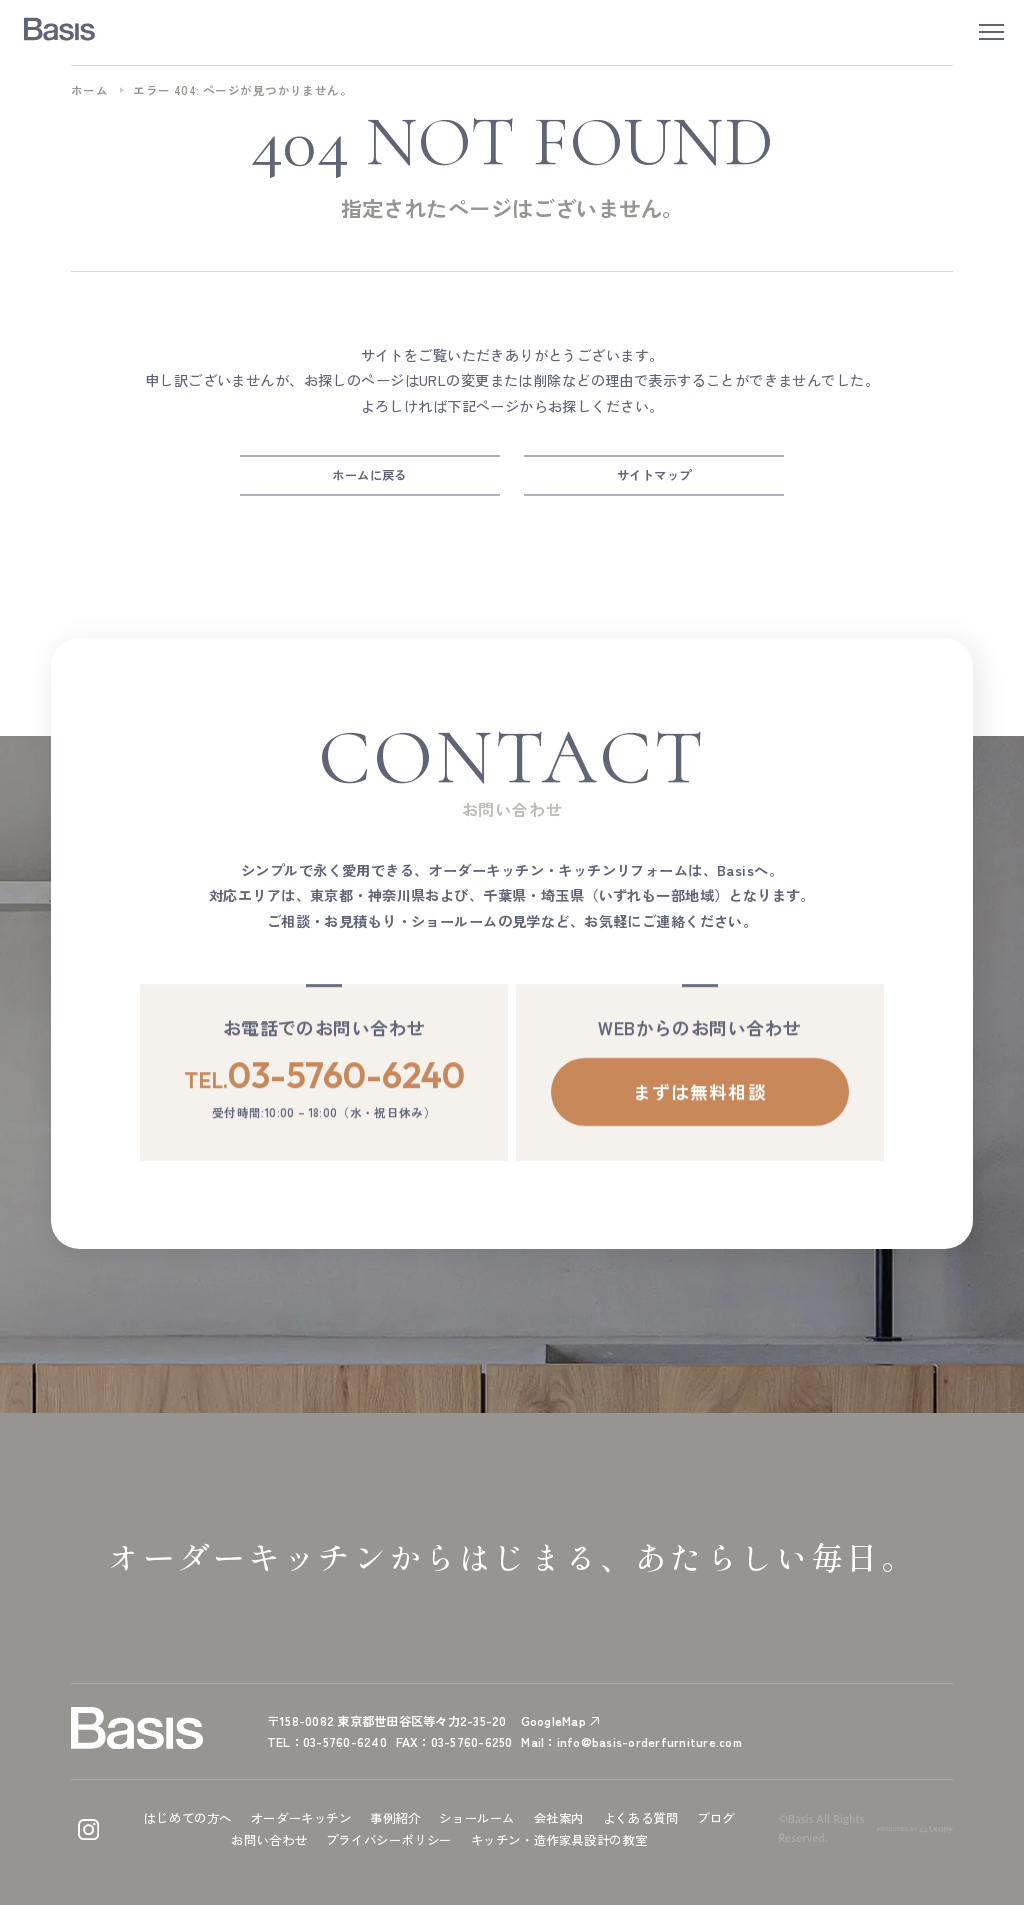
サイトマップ (654, 475)
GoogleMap (553, 1721)
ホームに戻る (369, 475)
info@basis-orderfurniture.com (649, 1742)
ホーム (89, 90)
